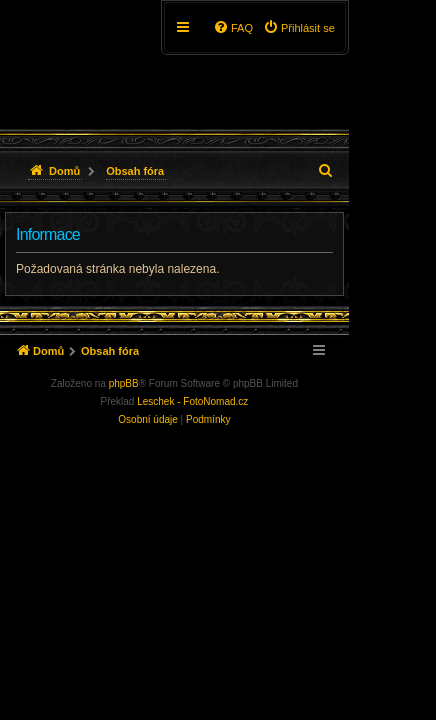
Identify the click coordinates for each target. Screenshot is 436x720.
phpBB (124, 383)
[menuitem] (299, 28)
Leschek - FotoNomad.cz (192, 401)
